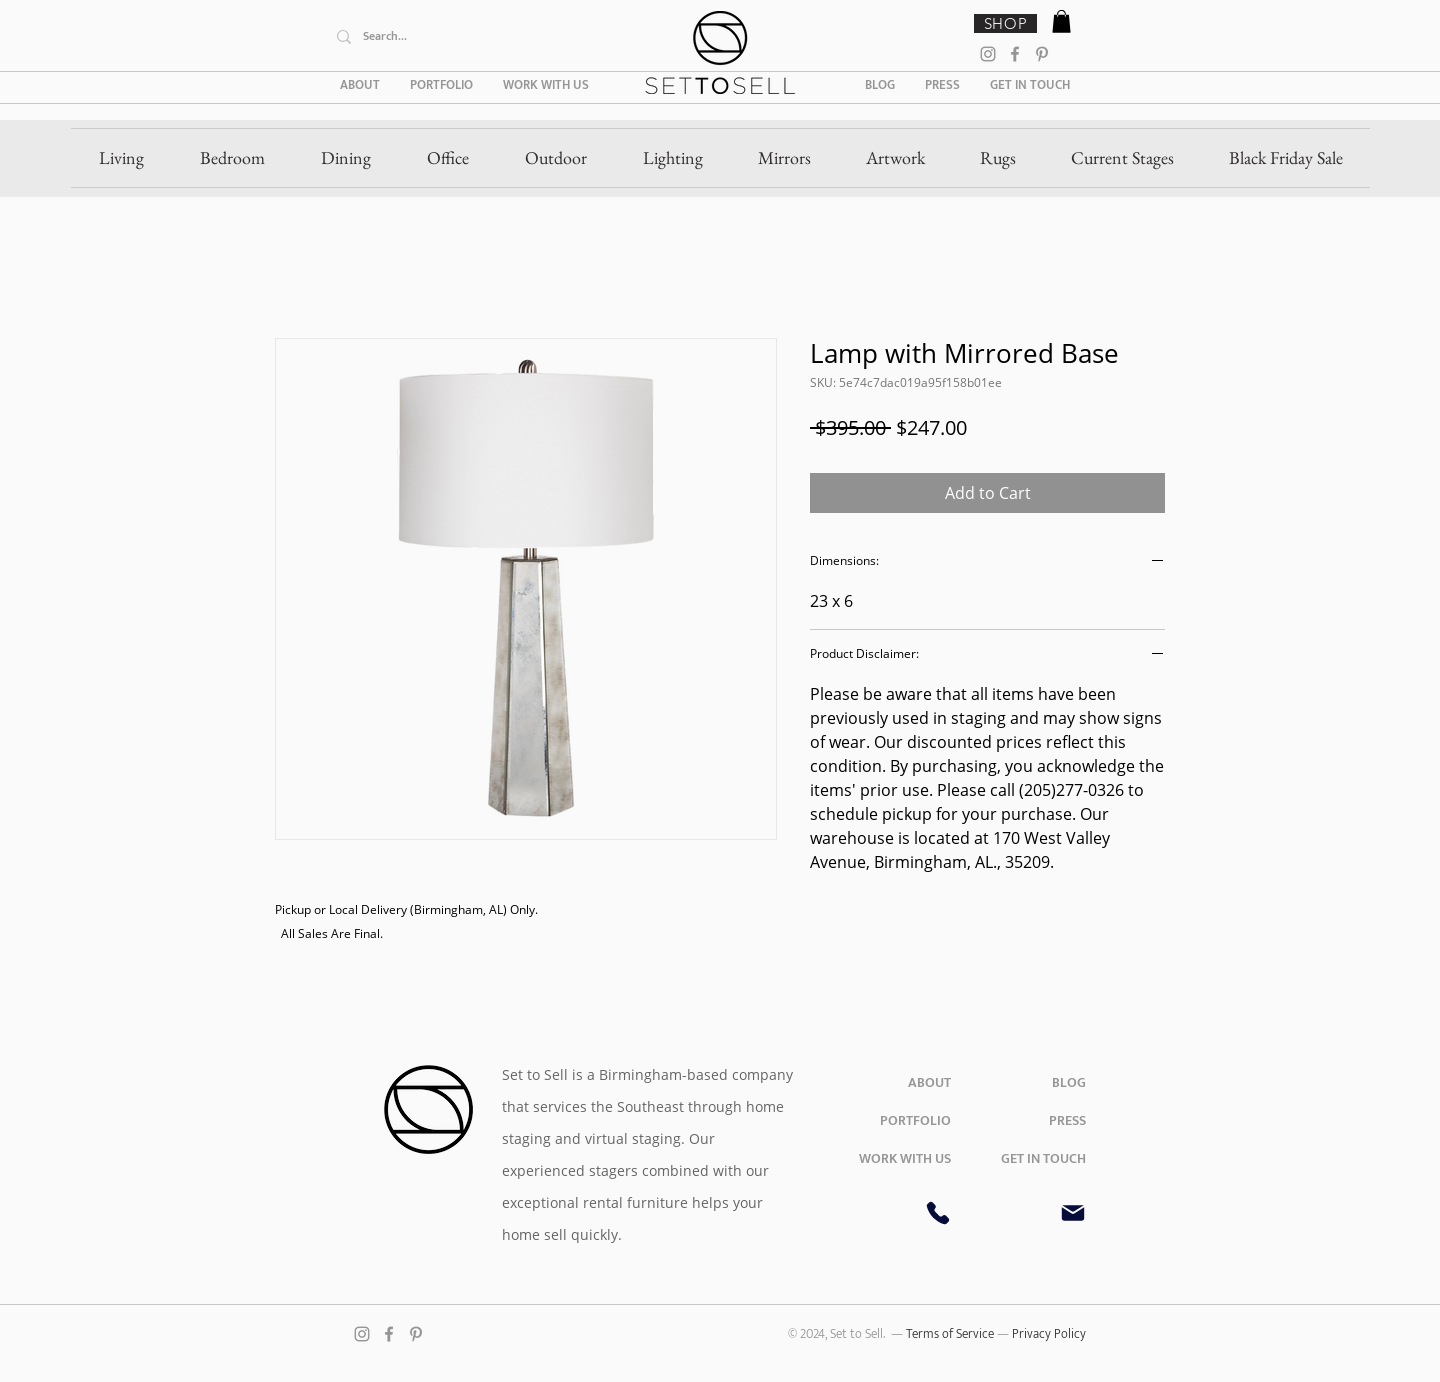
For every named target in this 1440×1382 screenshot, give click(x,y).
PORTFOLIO (915, 1120)
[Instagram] (988, 54)
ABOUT (929, 1082)
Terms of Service (951, 1334)
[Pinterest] (1042, 54)
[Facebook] (1015, 54)
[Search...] (476, 36)
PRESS (1067, 1120)
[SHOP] (1005, 23)
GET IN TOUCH (1043, 1158)
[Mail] (1073, 1213)
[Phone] (938, 1213)
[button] (1061, 21)
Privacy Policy (1049, 1334)
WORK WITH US (905, 1158)
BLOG (1069, 1082)
